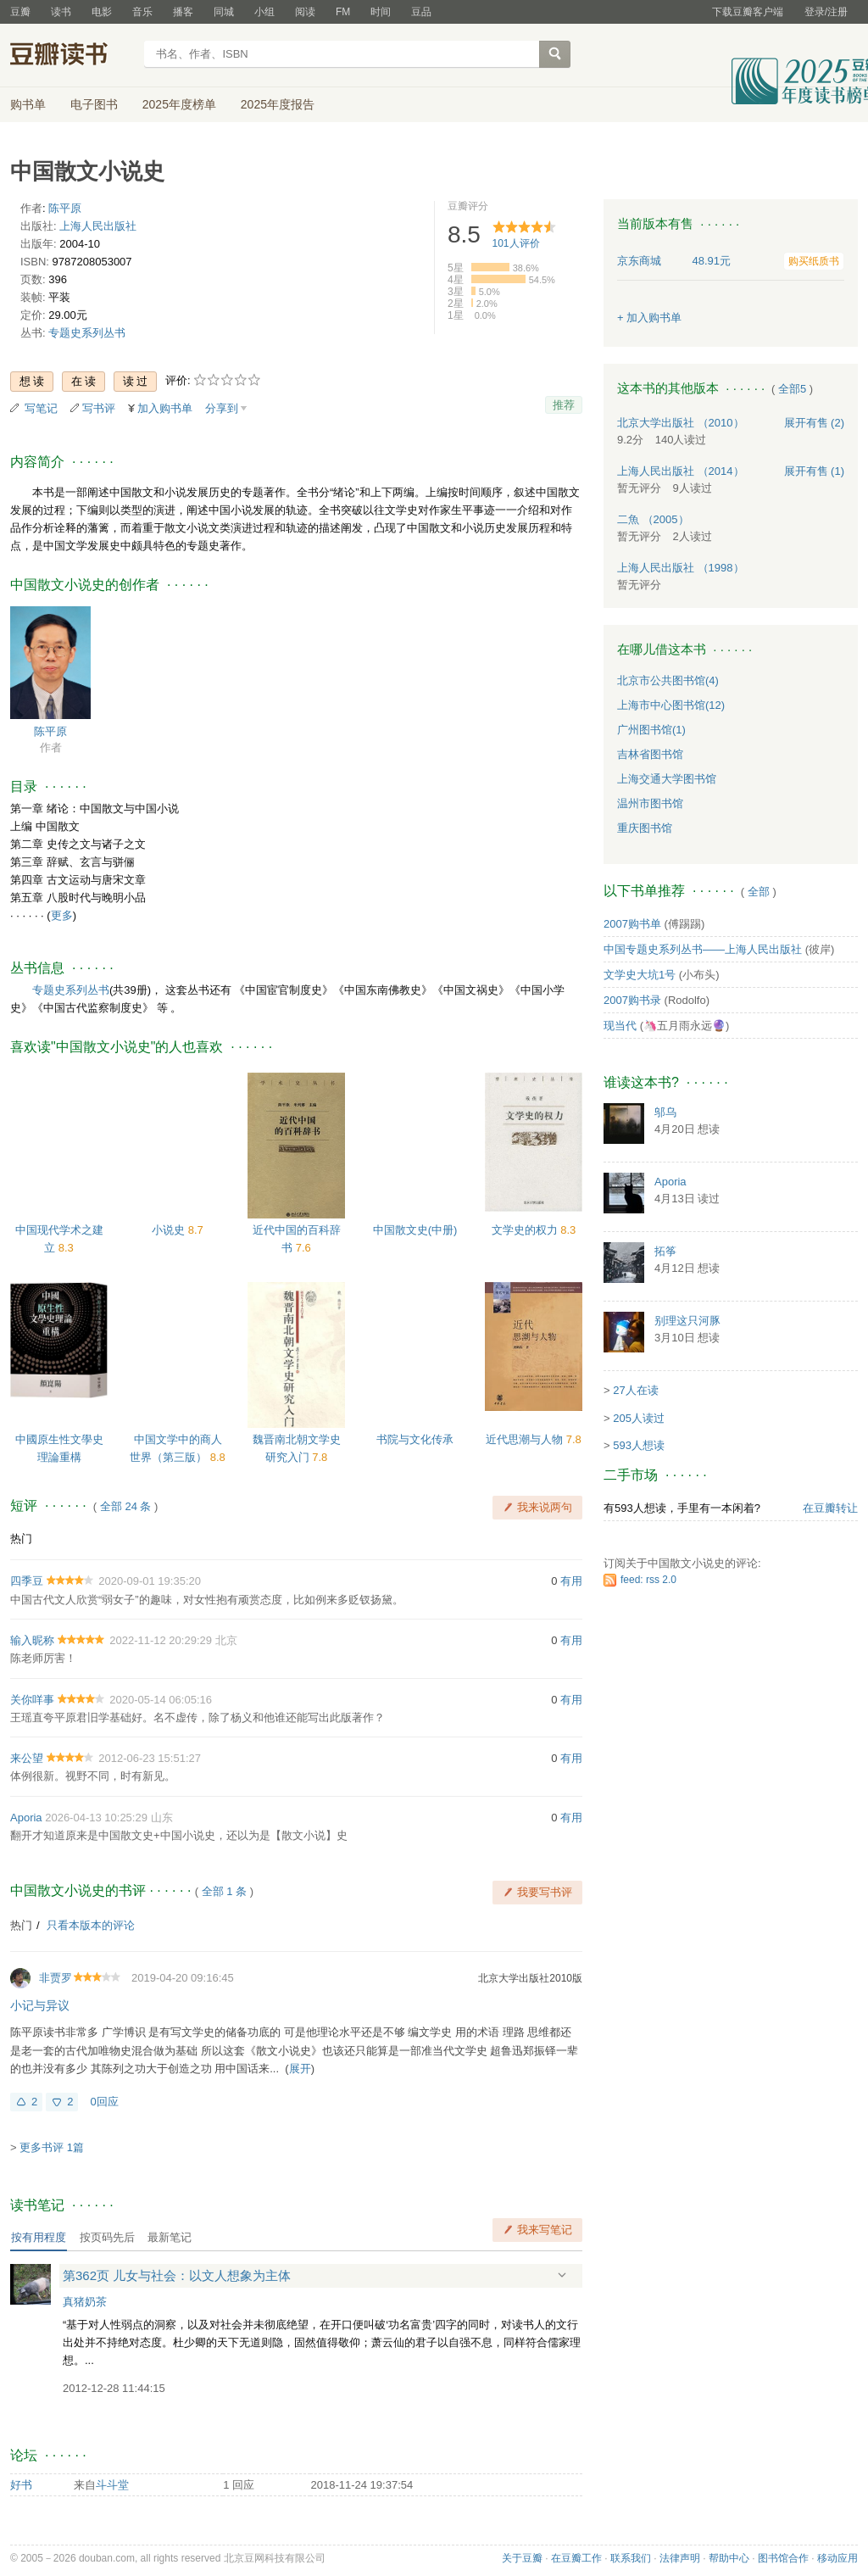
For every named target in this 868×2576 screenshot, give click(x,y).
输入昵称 (32, 1640)
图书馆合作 (783, 2558)
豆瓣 (20, 12)
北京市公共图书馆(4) (668, 680)
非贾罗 (55, 1977)
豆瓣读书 (71, 56)
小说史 (170, 1230)
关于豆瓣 (522, 2558)
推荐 (564, 405)
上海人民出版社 (97, 226)
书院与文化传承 (414, 1439)
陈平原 (64, 208)
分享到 (221, 408)
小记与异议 (40, 2005)
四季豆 (26, 1581)
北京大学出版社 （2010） (680, 422)
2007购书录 (632, 1000)
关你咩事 (32, 1699)
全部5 (792, 388)
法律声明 (679, 2558)
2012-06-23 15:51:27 (149, 1758)
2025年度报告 (277, 104)
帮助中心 (729, 2558)
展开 (300, 2068)
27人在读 (635, 1390)
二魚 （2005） (653, 519)
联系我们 (630, 2558)
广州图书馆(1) (651, 729)
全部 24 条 (126, 1506)
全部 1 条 (224, 1891)
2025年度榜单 (179, 104)
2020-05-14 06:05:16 (160, 1699)
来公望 (26, 1758)
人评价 (516, 243)
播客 (183, 12)
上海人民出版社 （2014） (680, 471)
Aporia (26, 1817)
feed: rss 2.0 (648, 1580)
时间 (380, 12)
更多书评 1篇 (51, 2147)
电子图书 (94, 104)
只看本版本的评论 (91, 1925)
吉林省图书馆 (650, 754)
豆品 (421, 12)
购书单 (28, 104)
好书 (21, 2484)
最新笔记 (169, 2237)
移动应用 (837, 2558)
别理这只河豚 (687, 1320)
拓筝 (665, 1251)
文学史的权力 (526, 1230)
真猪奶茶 (85, 2301)
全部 (759, 891)
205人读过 (639, 1418)
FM (343, 12)
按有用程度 (38, 2237)
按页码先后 (107, 2237)
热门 (21, 1538)
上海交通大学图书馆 (666, 778)
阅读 (305, 12)
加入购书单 (164, 408)
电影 (102, 12)
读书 (61, 12)
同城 (224, 12)
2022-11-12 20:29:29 (160, 1640)
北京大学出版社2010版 (530, 1978)
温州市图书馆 (650, 803)
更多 (62, 915)
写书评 (98, 408)
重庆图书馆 (644, 828)
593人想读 (639, 1445)
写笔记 (41, 408)
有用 (571, 1581)
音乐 (142, 12)
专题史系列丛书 (86, 332)
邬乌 (665, 1112)
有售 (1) (814, 471)
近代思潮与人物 (526, 1439)
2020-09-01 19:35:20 (149, 1581)
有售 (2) (814, 422)
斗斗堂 (112, 2484)
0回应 (104, 2101)
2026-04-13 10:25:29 (96, 1817)
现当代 (620, 1025)
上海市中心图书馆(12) (671, 705)
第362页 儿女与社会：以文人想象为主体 (177, 2275)
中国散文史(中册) (415, 1230)
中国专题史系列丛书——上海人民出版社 (703, 949)
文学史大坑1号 (640, 974)
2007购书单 (632, 923)
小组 (264, 12)
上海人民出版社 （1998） (680, 567)
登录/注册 (826, 12)
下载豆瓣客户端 (747, 12)
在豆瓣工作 (576, 2558)
